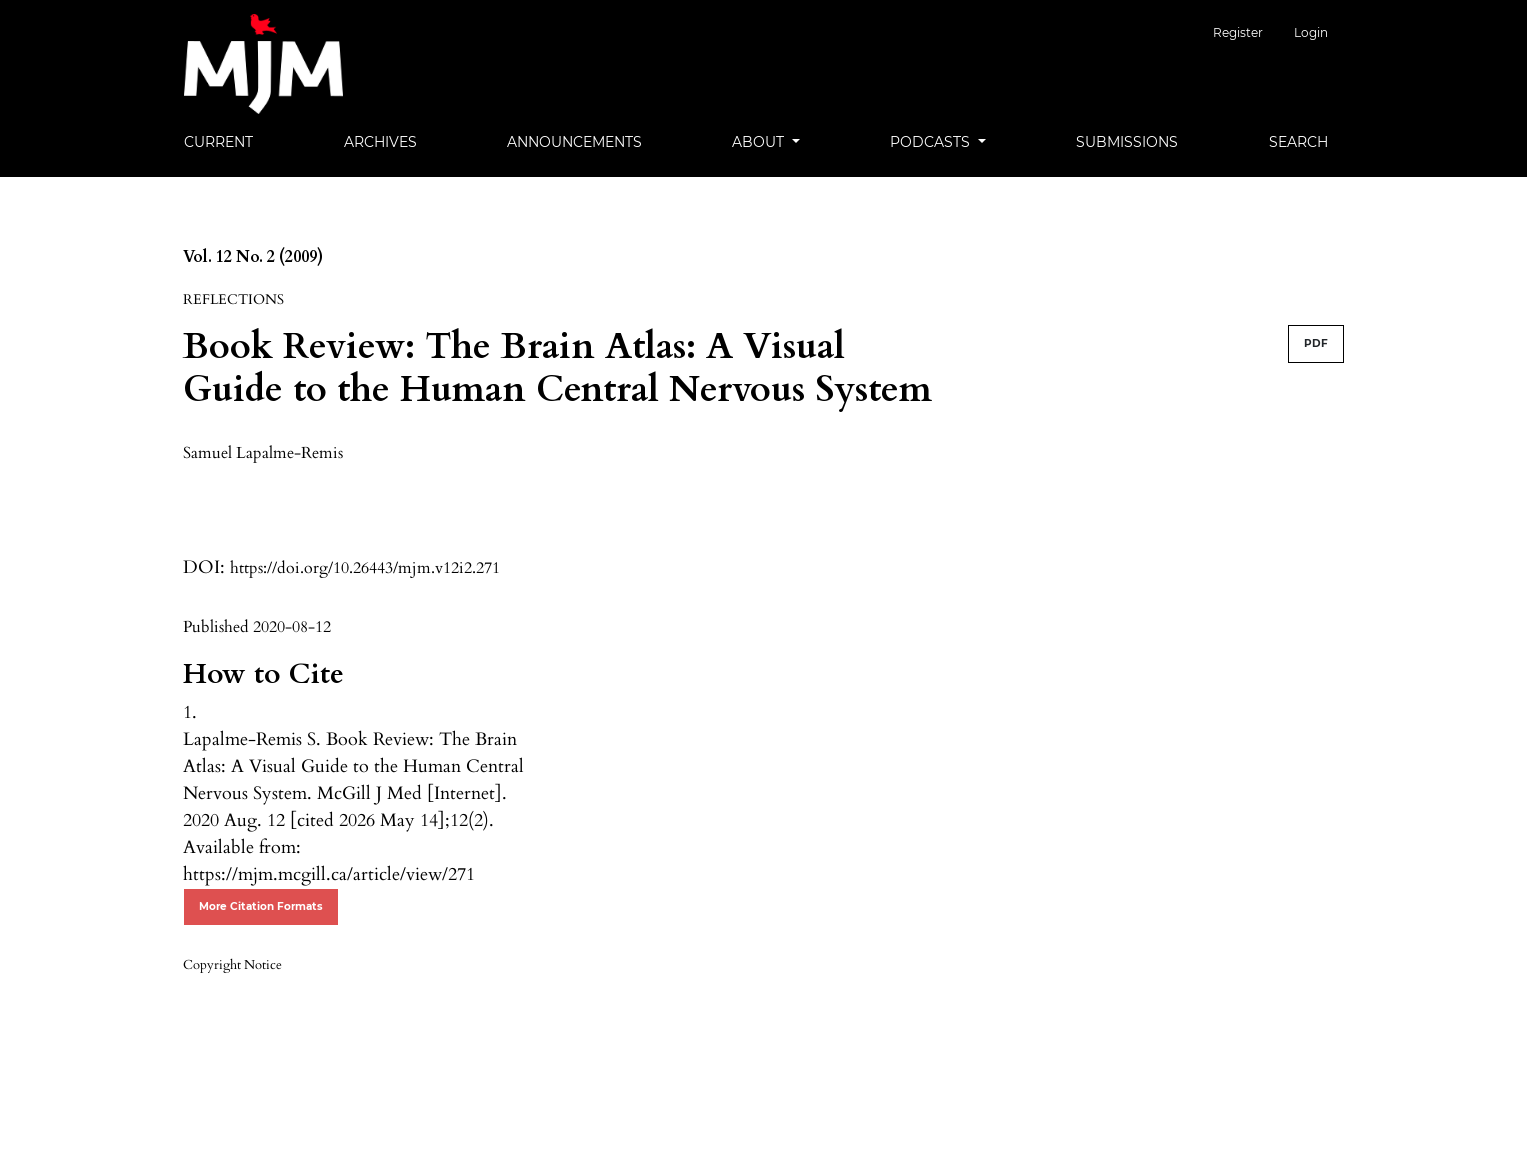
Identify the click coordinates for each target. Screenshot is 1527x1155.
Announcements (574, 142)
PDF (1316, 343)
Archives (380, 142)
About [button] (760, 142)
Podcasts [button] (932, 142)
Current (218, 142)
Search (1298, 142)
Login (1311, 32)
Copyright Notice (232, 965)
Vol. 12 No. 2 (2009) (253, 257)
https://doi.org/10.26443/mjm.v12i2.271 (365, 568)
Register (1252, 32)
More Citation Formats (261, 906)
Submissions (1127, 142)
